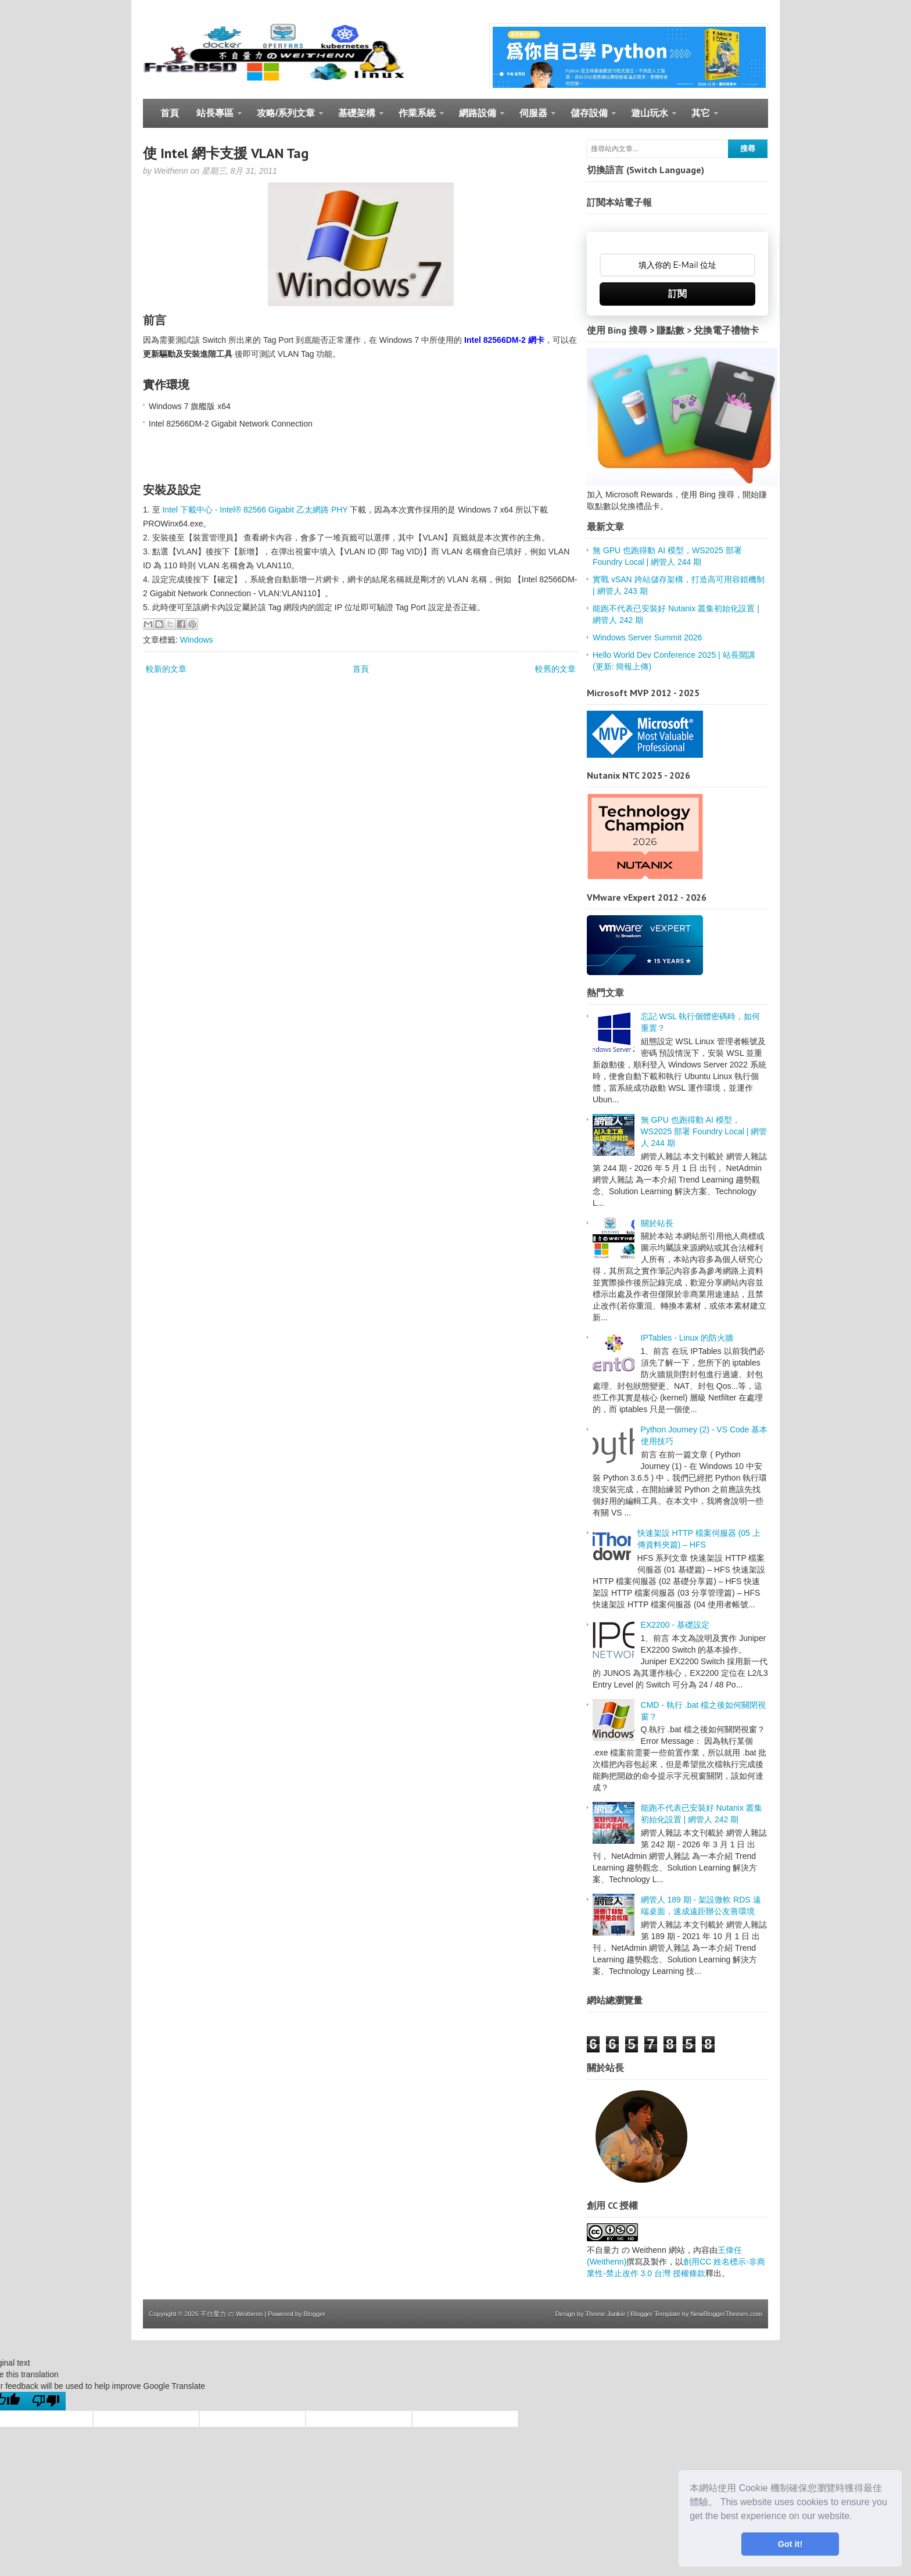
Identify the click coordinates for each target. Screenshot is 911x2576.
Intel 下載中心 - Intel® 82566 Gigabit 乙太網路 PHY (254, 509)
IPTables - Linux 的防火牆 (687, 1337)
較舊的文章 (555, 668)
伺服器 (533, 118)
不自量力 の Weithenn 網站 (636, 2250)
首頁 (169, 113)
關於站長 (657, 1223)
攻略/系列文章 (285, 118)
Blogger (314, 2313)
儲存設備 (589, 118)
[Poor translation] (46, 2401)
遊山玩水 (649, 118)
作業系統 (417, 118)
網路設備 (477, 118)
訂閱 (677, 294)
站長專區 (215, 118)
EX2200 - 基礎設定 (675, 1624)
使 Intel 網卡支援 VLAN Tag (226, 153)
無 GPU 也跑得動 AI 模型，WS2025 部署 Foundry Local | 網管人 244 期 (704, 1131)
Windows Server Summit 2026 (647, 637)
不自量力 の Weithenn (231, 2313)
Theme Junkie (605, 2313)
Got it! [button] (790, 2544)
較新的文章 (166, 668)
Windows (196, 639)
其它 (700, 118)
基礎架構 (356, 118)
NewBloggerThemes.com (727, 2313)
